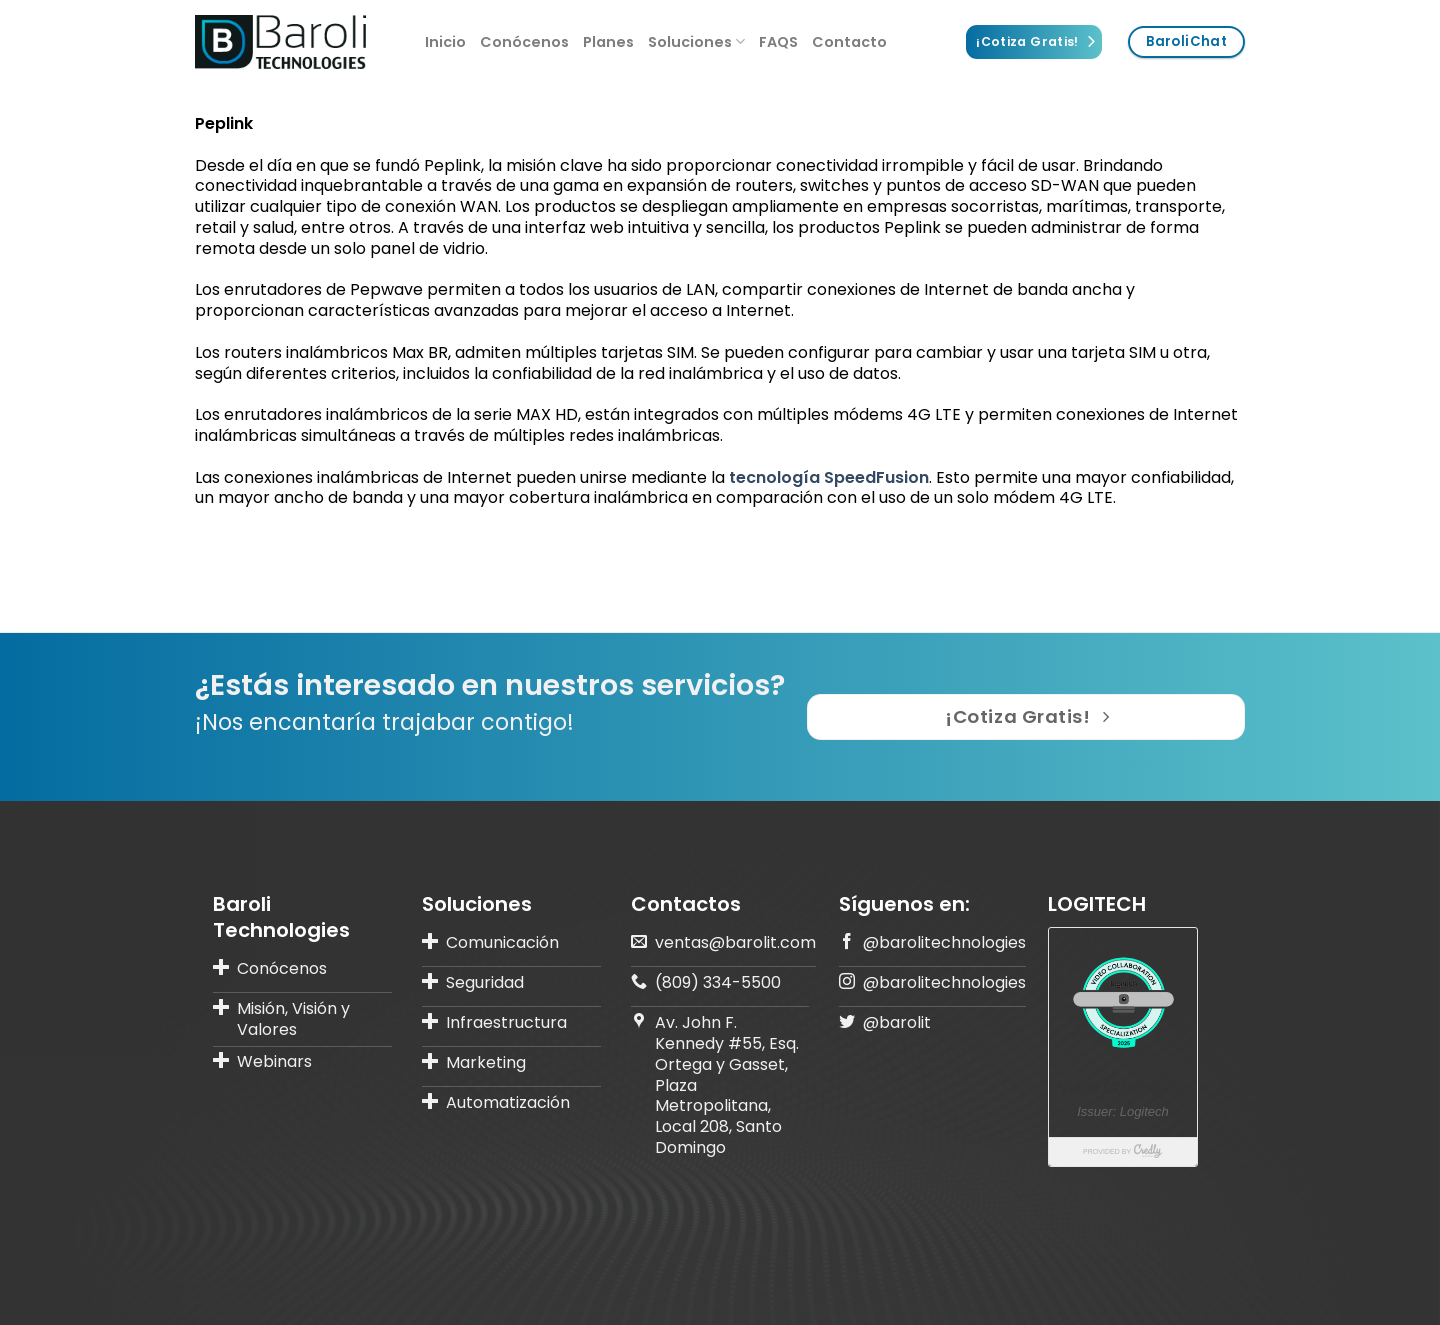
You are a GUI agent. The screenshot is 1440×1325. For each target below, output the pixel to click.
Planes (608, 42)
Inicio (445, 42)
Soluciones (696, 42)
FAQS (778, 42)
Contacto (849, 42)
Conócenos (524, 42)
